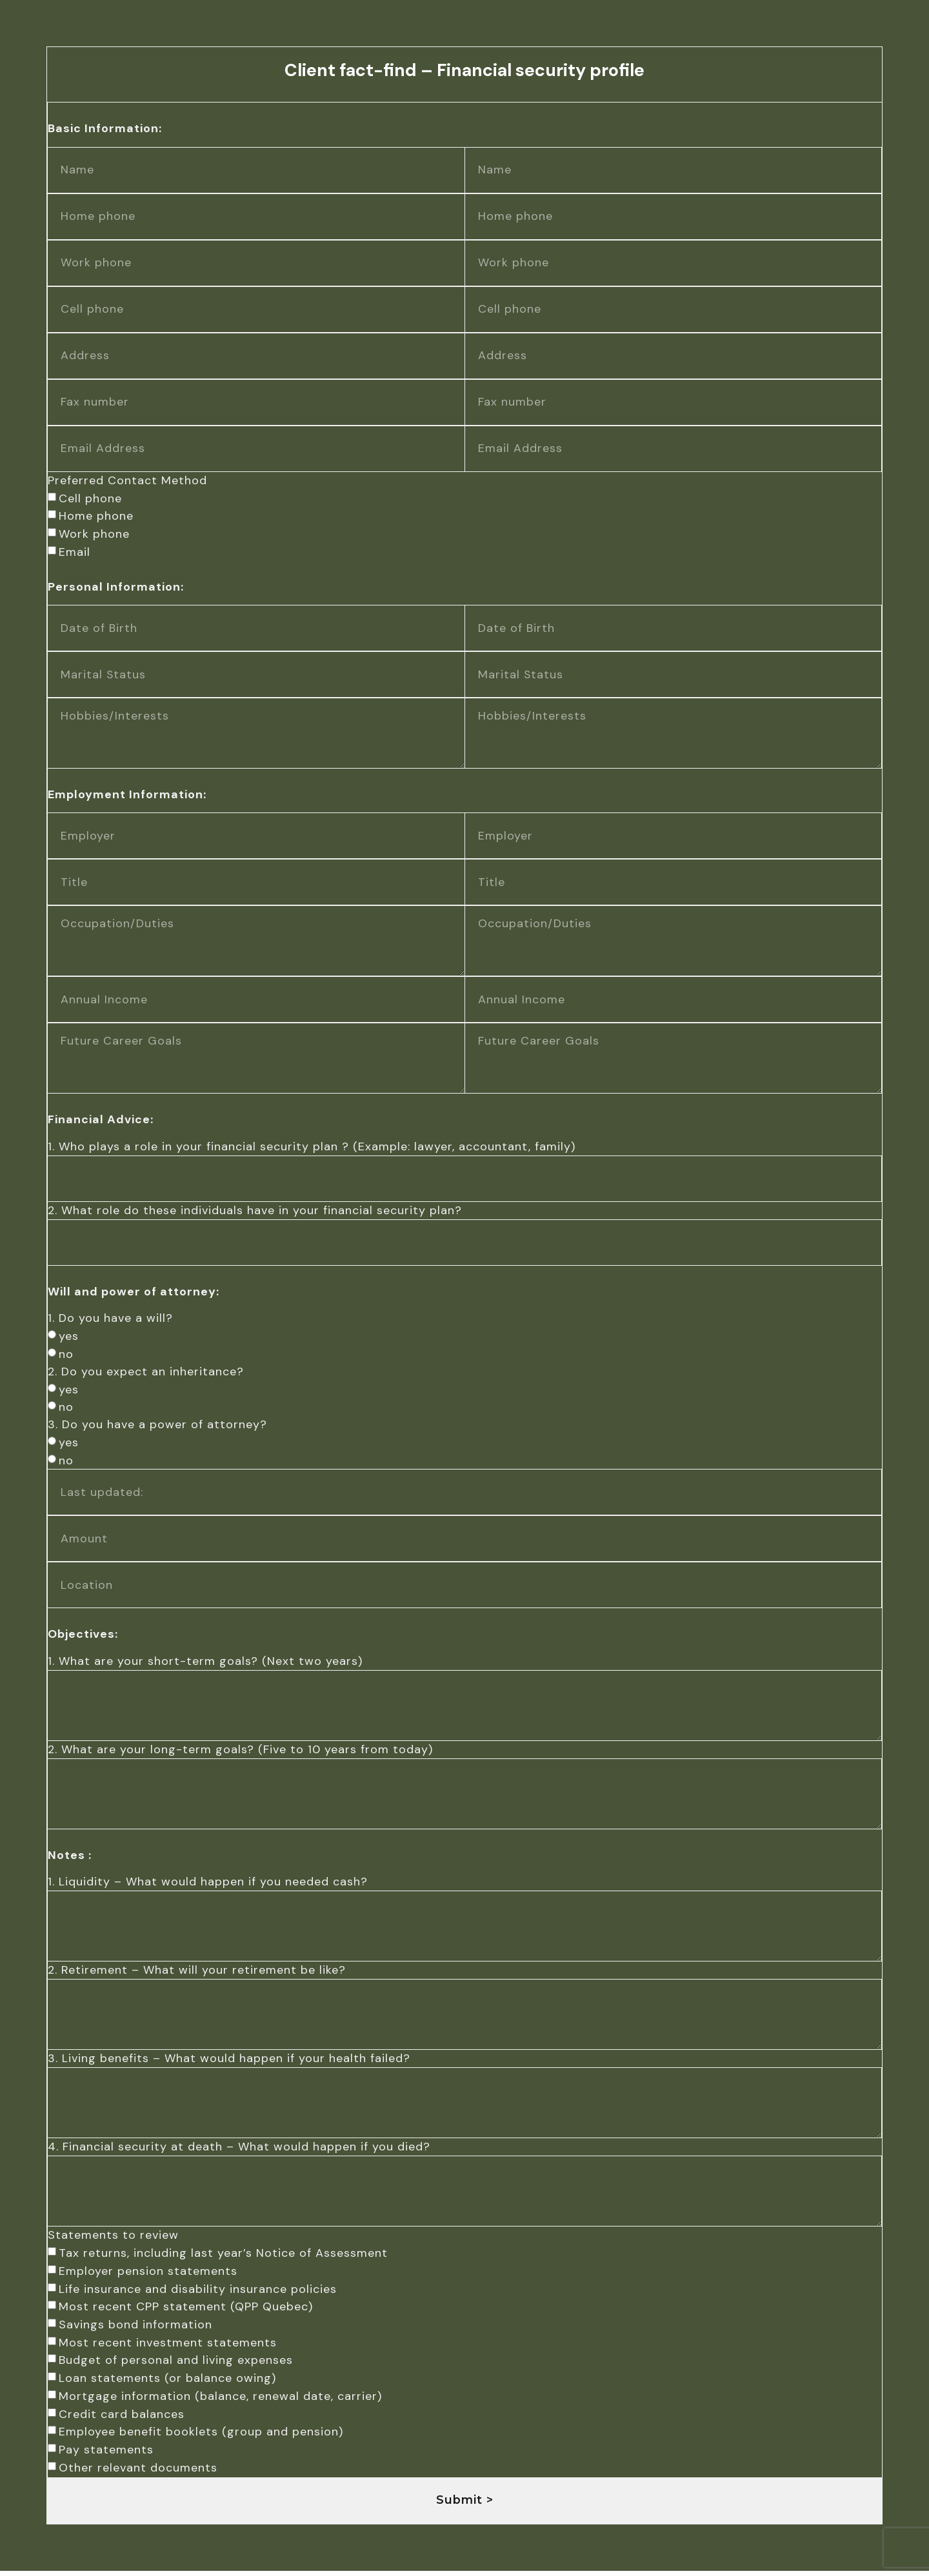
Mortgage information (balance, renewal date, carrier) (219, 2401)
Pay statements (105, 2455)
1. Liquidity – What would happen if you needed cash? (207, 1884)
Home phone (95, 515)
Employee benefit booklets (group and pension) (200, 2436)
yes (68, 1337)
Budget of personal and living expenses (175, 2365)
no (65, 1355)
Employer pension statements (147, 2276)
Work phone (93, 533)
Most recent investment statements (167, 2347)
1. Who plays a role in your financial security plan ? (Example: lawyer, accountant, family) (311, 1147)
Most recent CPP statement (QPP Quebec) (185, 2311)
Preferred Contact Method (126, 479)
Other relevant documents (137, 2473)
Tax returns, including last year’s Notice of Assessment (222, 2258)
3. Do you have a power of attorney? (156, 1425)
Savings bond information (135, 2329)
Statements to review (112, 2240)
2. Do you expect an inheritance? (145, 1373)
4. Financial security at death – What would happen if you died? (238, 2151)
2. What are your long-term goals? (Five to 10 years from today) (239, 1751)
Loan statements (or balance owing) (166, 2383)
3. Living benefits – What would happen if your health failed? (228, 2062)
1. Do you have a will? (109, 1319)
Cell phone (89, 498)
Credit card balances (121, 2419)
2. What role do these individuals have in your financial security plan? (254, 1211)
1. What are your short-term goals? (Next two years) (204, 1662)
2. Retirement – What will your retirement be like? (196, 1973)
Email (74, 551)
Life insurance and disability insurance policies (197, 2293)
